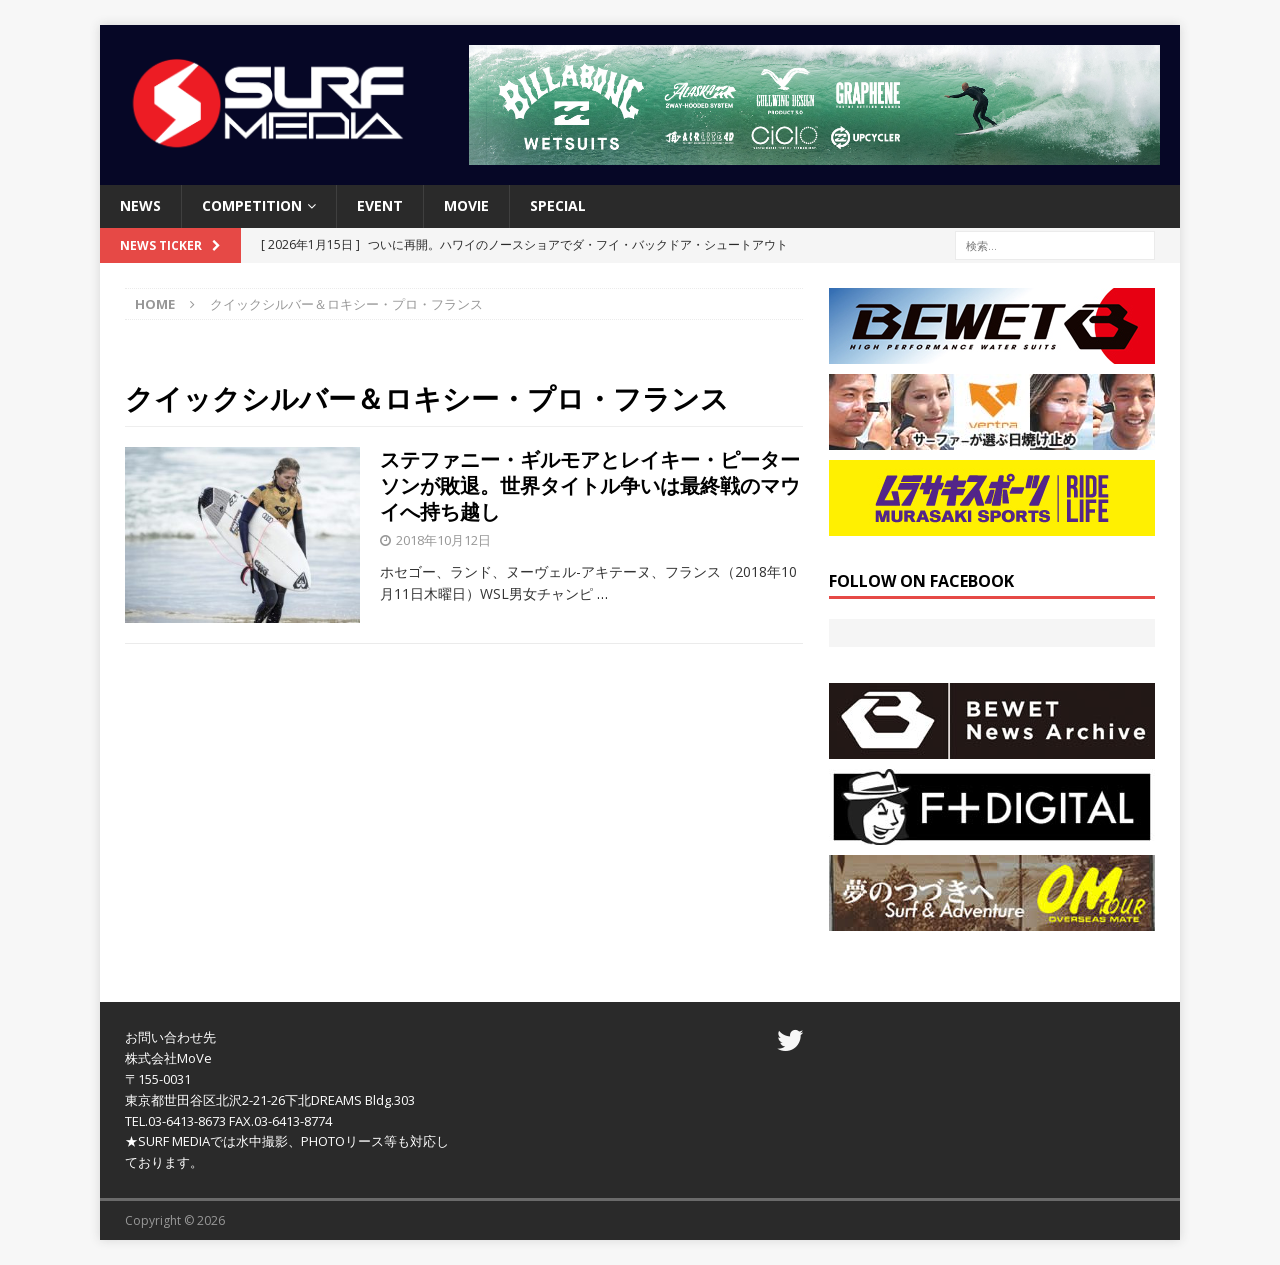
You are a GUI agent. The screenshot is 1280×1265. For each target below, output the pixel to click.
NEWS (140, 205)
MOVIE (466, 205)
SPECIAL (558, 205)
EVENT (380, 205)
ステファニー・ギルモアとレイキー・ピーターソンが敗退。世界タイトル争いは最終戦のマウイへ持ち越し (590, 485)
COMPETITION (252, 205)
